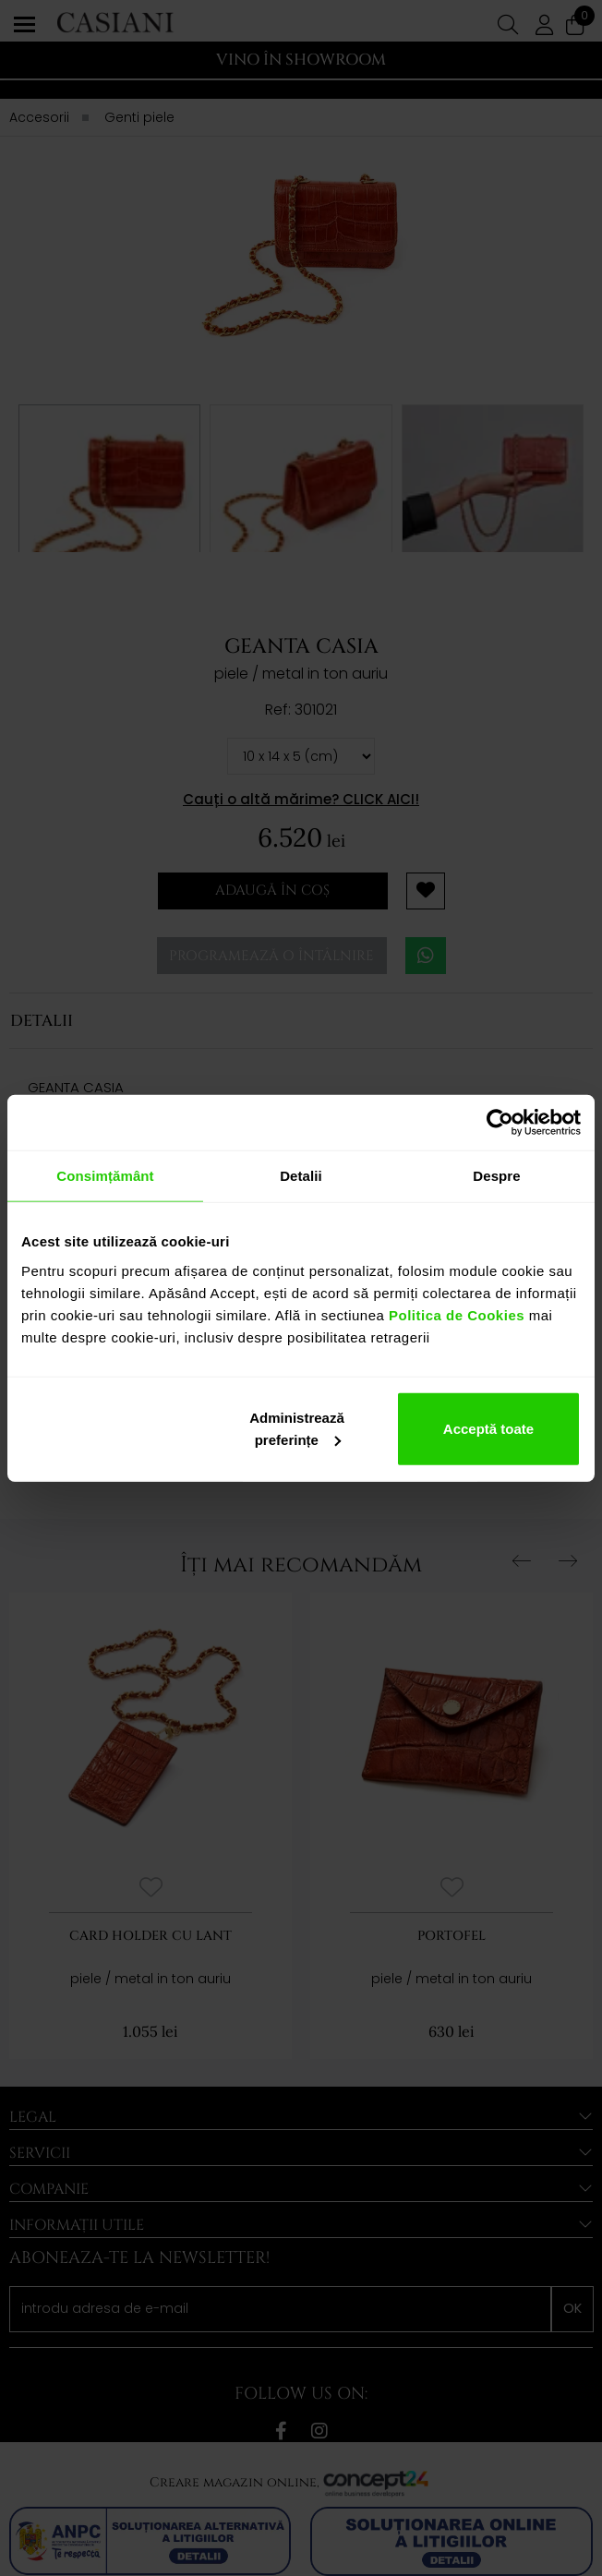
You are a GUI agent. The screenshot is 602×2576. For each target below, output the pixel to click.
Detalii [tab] (301, 1176)
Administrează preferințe (296, 1428)
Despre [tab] (496, 1176)
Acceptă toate (488, 1428)
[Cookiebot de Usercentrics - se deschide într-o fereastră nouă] (500, 1123)
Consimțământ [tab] (104, 1176)
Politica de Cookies (454, 1314)
